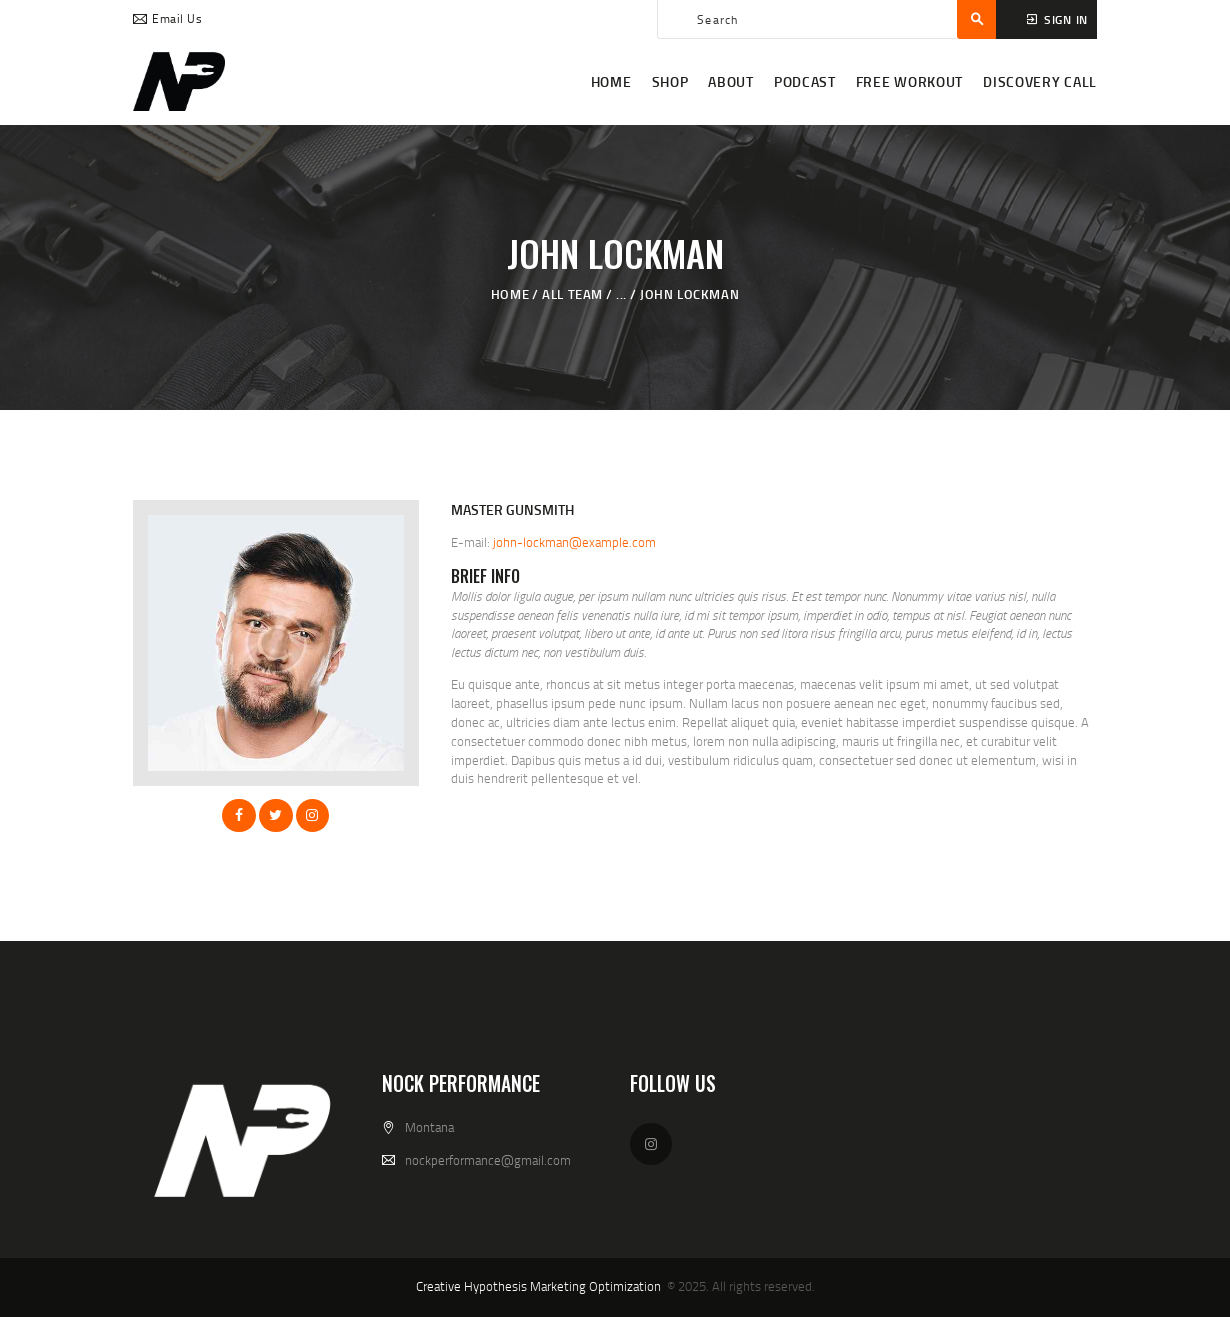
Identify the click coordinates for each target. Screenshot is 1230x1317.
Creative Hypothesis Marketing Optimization (538, 1286)
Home (510, 294)
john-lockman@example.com (574, 542)
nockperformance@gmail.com (488, 1160)
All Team (572, 294)
